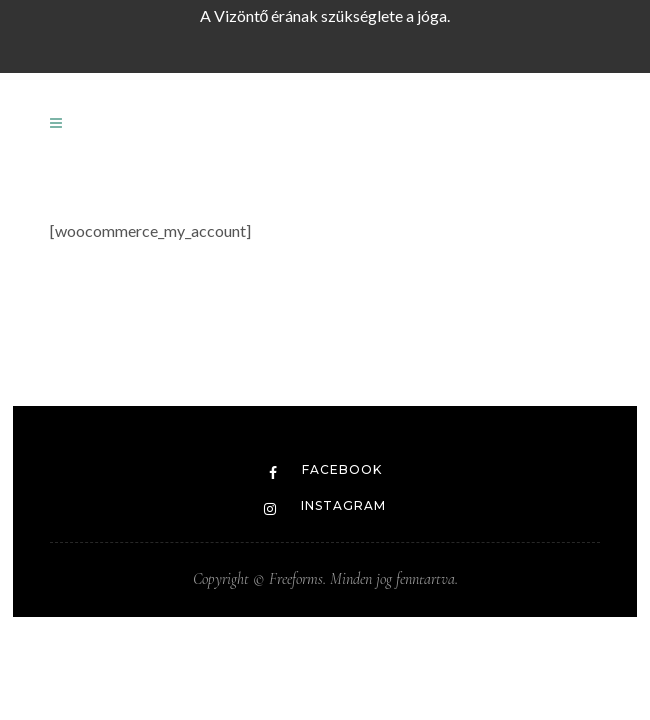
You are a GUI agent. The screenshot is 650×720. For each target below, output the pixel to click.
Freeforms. (295, 579)
